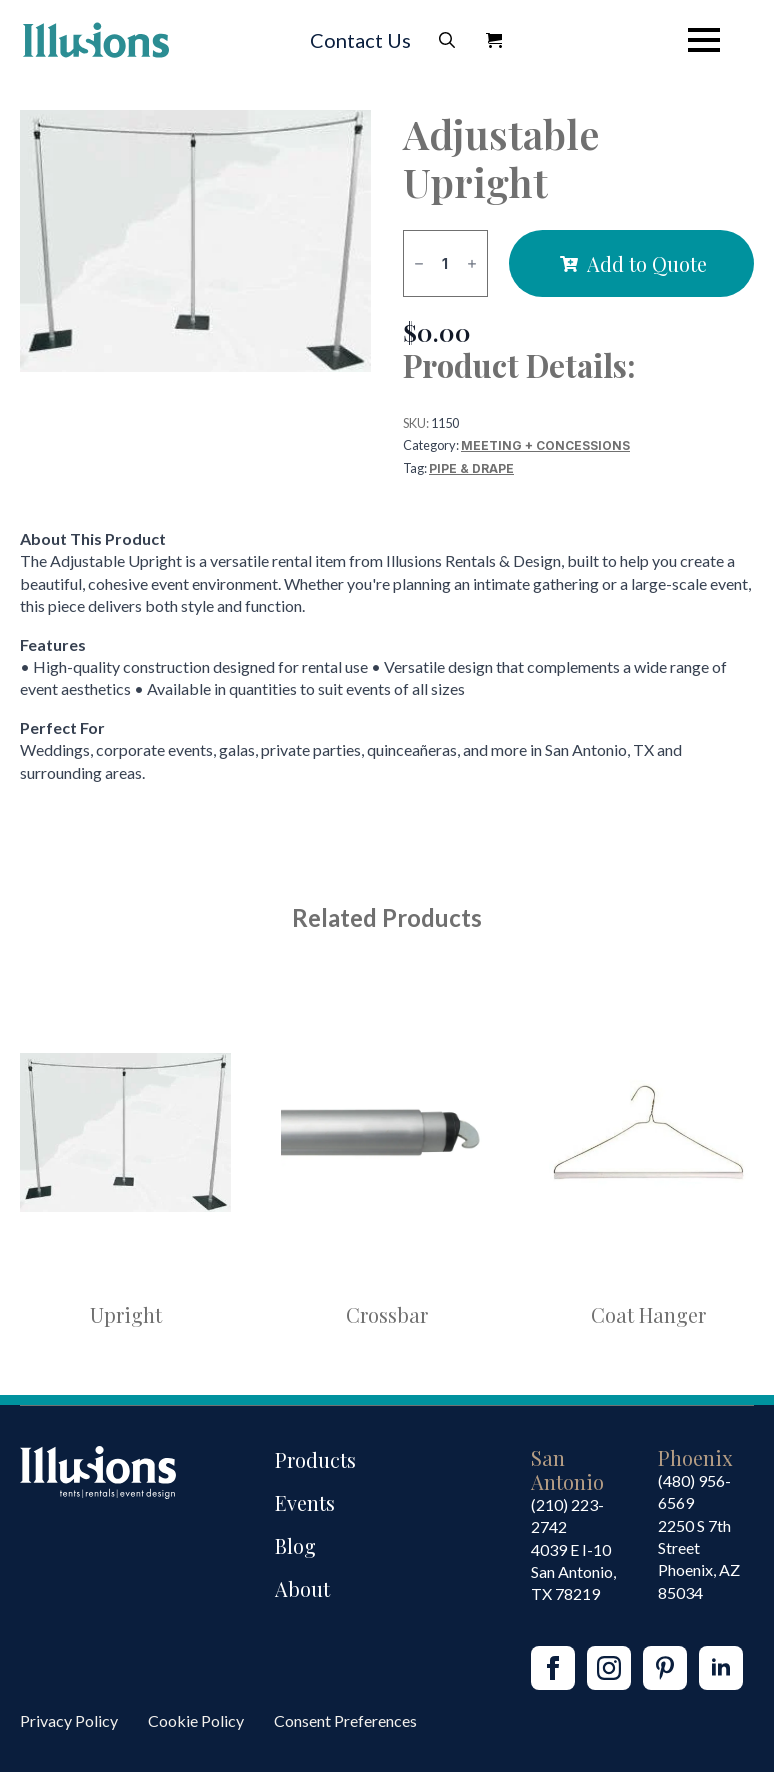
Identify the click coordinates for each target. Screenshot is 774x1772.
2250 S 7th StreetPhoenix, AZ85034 (699, 1559)
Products (315, 1459)
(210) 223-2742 (567, 1515)
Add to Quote (647, 263)
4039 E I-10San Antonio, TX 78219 (573, 1572)
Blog (295, 1545)
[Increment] (472, 263)
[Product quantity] (445, 263)
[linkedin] (721, 1668)
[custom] (665, 1668)
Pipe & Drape (471, 468)
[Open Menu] (704, 40)
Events (305, 1502)
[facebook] (553, 1668)
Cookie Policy (196, 1720)
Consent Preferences (345, 1720)
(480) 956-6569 (694, 1491)
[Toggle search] (447, 40)
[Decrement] (419, 263)
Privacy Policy (69, 1720)
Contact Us (360, 40)
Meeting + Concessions (545, 445)
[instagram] (609, 1668)
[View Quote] (494, 40)
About (302, 1588)
